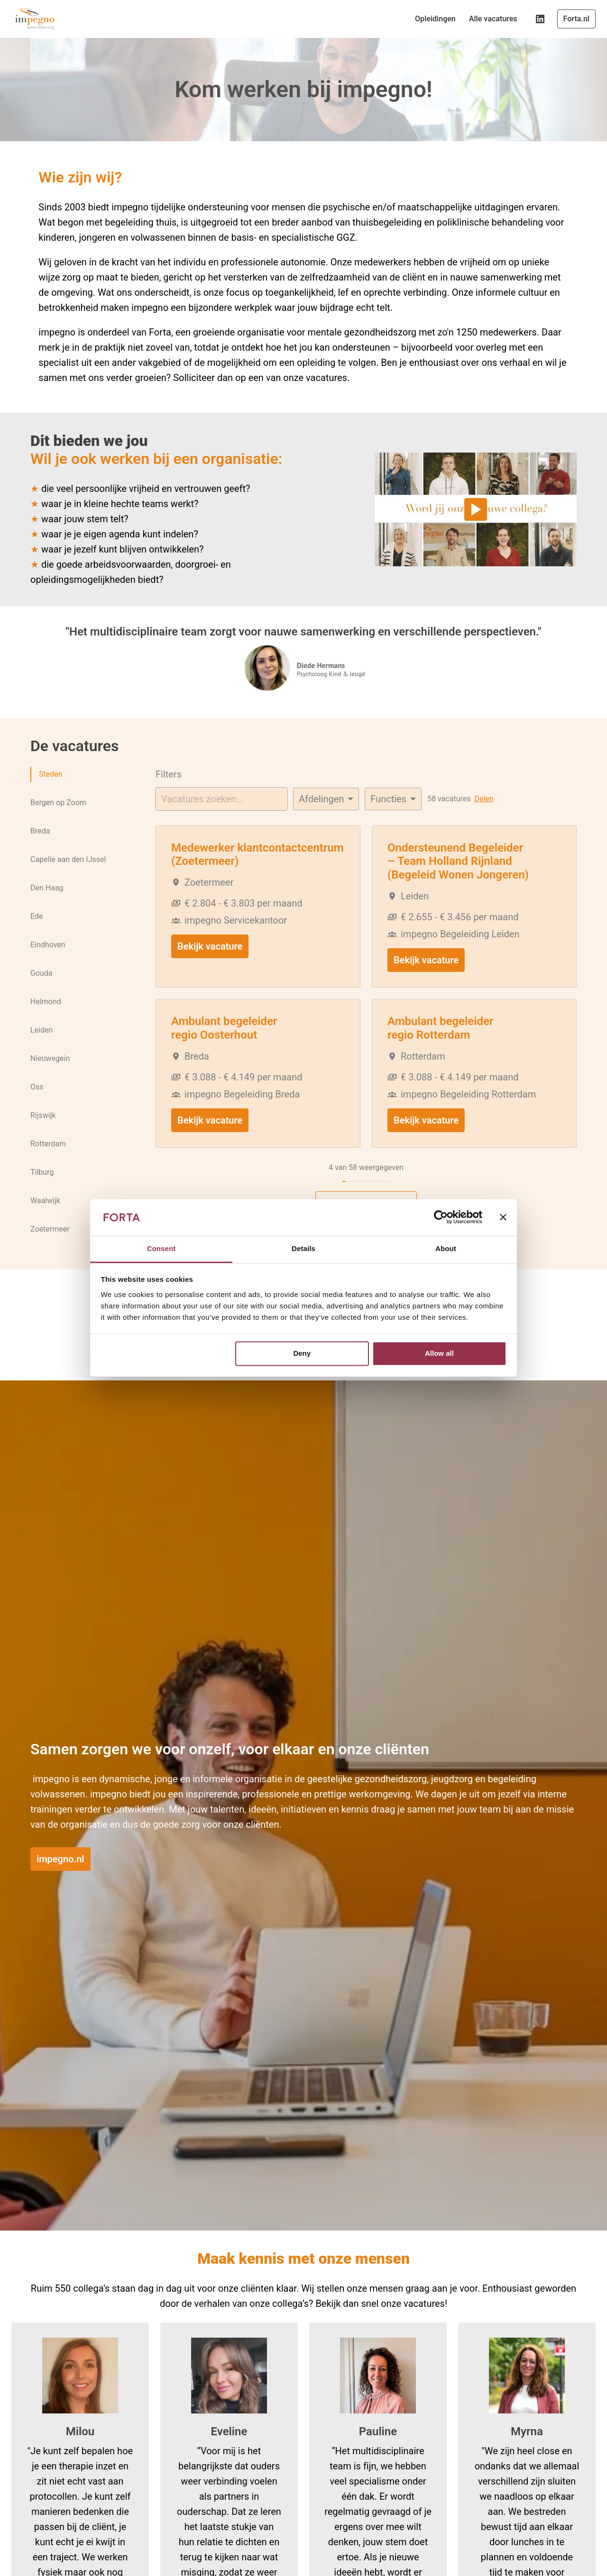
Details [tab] (303, 1248)
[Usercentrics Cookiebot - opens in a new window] (440, 1217)
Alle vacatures (493, 18)
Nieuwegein (50, 1064)
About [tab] (445, 1248)
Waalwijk (45, 1206)
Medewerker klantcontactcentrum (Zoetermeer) (257, 860)
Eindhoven (47, 950)
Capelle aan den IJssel (68, 865)
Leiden (41, 1035)
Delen (483, 804)
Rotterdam (48, 1149)
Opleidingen (435, 18)
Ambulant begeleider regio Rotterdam (440, 1034)
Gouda (41, 978)
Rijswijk (43, 1121)
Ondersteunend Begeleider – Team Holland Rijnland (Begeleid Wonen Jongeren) (458, 867)
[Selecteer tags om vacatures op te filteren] (393, 805)
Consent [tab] (161, 1248)
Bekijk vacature (209, 952)
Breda (40, 836)
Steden (50, 779)
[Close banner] (503, 1217)
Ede (36, 921)
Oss (37, 1092)
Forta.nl (576, 18)
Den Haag (47, 893)
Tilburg (42, 1177)
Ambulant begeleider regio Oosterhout (224, 1034)
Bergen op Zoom (58, 808)
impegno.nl (60, 1865)
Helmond (45, 1007)
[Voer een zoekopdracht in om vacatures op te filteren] (221, 805)
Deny (302, 1354)
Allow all (439, 1354)
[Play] (475, 515)
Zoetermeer (50, 1234)
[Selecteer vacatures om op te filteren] (326, 805)
